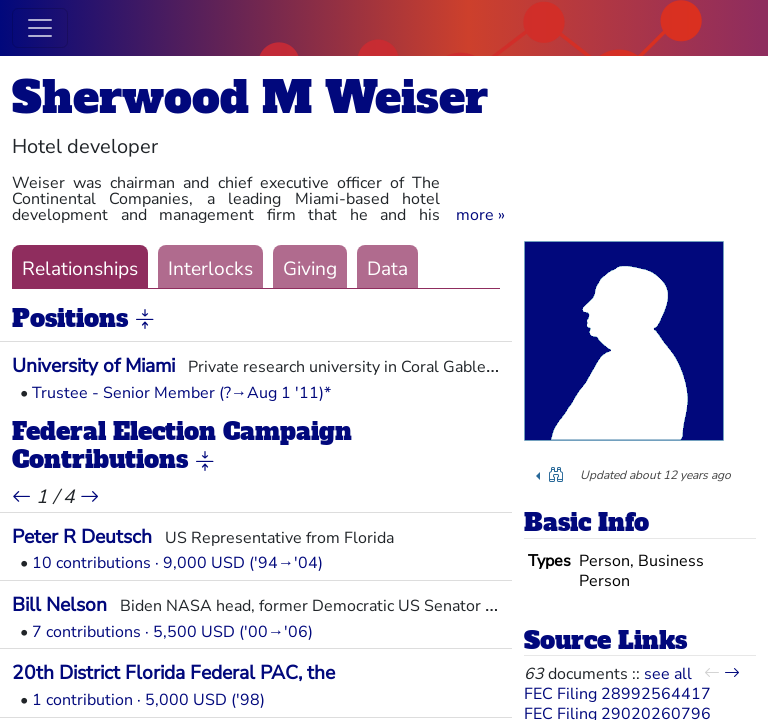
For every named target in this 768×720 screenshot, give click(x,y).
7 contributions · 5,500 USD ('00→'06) (172, 632)
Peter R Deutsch (82, 537)
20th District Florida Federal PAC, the (173, 673)
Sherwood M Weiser (250, 97)
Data (387, 269)
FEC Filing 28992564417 (617, 694)
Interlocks (210, 269)
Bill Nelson (59, 605)
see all (668, 674)
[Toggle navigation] (40, 28)
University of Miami (93, 366)
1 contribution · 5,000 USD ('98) (148, 700)
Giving (310, 269)
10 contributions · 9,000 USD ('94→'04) (177, 563)
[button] (480, 215)
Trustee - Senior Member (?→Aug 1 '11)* (181, 393)
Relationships (80, 269)
